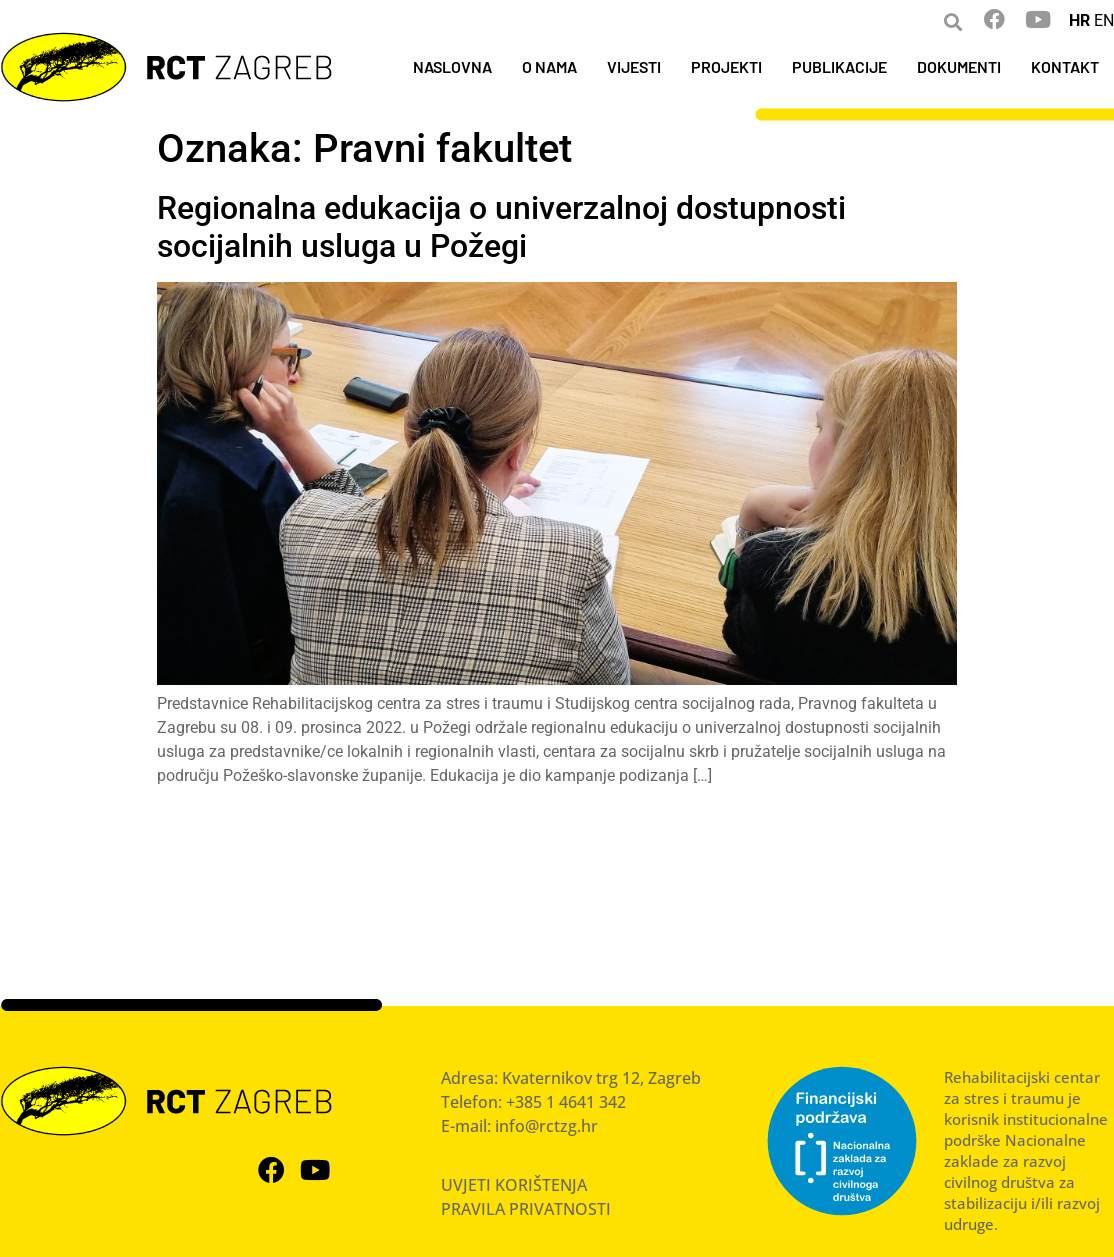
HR (1079, 20)
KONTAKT (1065, 66)
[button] (952, 21)
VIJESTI (634, 66)
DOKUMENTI (959, 66)
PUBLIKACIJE (839, 66)
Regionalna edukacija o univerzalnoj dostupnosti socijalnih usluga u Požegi (501, 227)
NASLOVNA (452, 66)
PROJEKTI (726, 66)
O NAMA (549, 66)
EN (1104, 20)
